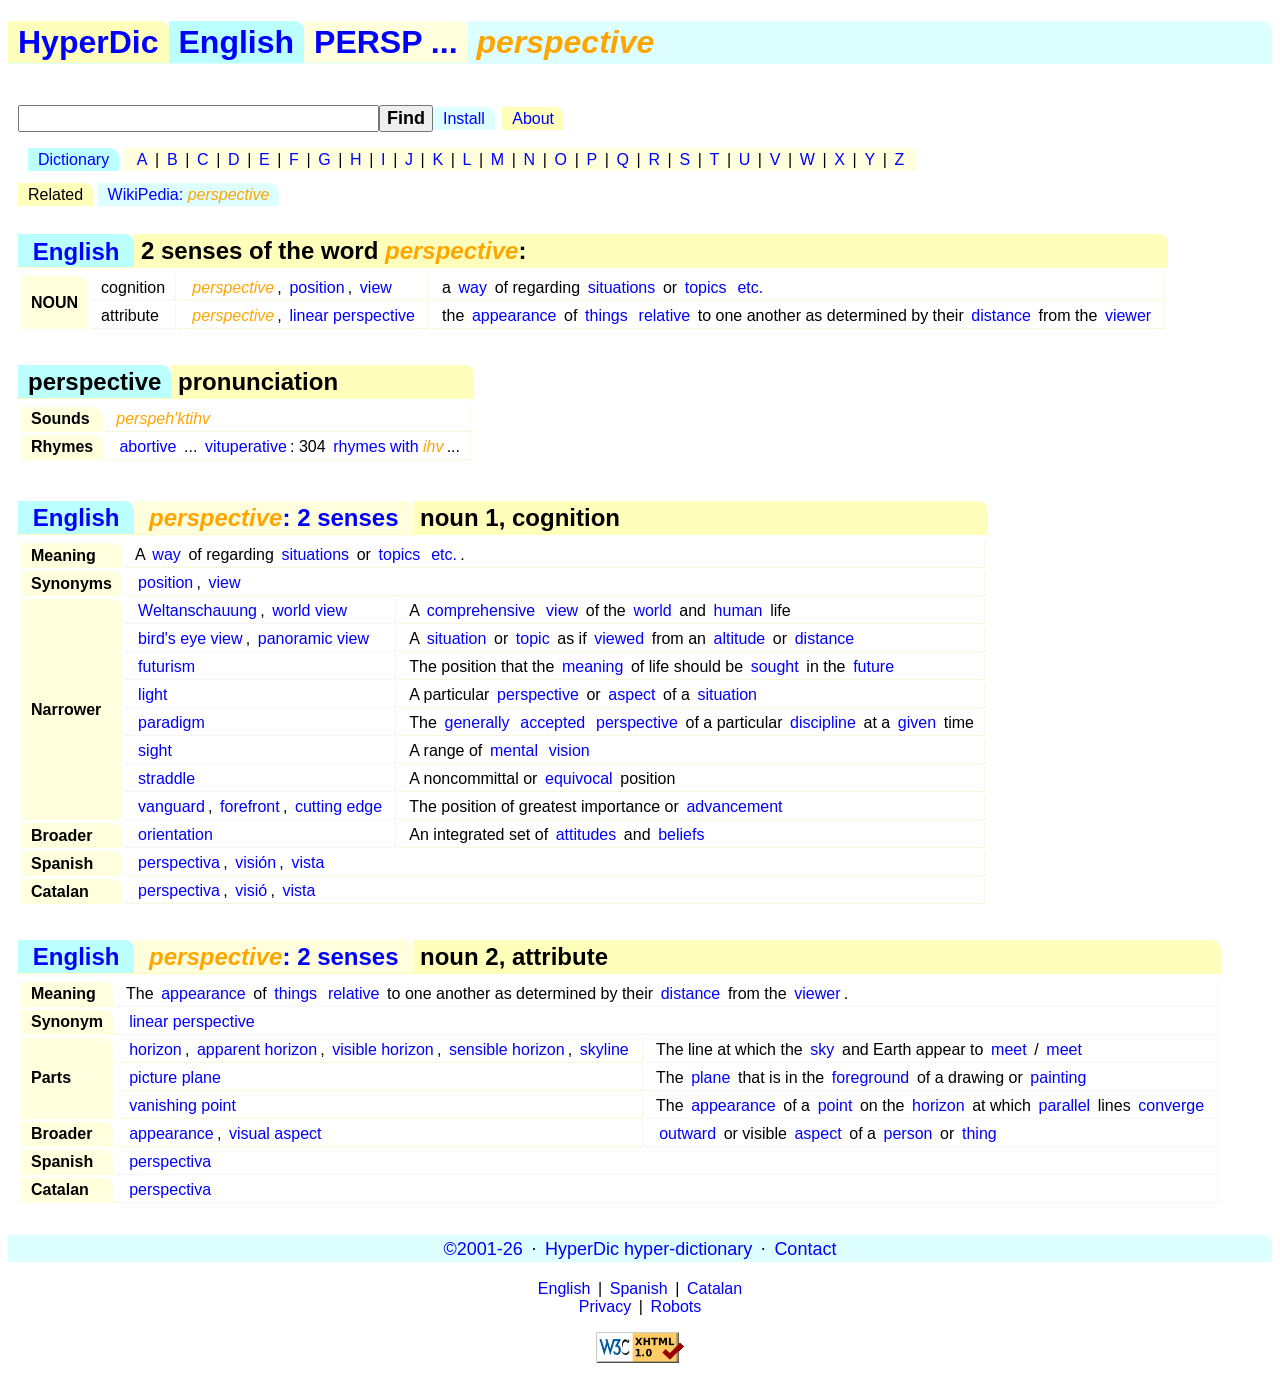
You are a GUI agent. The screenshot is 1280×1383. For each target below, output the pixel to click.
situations (622, 287)
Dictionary (73, 159)
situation (457, 638)
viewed (619, 638)
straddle (166, 778)
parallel (1065, 1105)
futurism (166, 666)
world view (309, 610)
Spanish (639, 1288)
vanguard (171, 806)
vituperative (246, 446)
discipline (823, 722)
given (917, 722)
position (316, 287)
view (376, 287)
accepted (552, 722)
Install (464, 118)
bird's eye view (190, 638)
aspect (631, 694)
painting (1058, 1077)
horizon (155, 1049)
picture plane (175, 1077)
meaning (592, 666)
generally (477, 722)
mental (514, 750)
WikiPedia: (189, 194)
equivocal (579, 778)
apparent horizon (257, 1049)
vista (307, 862)
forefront (250, 806)
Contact (805, 1248)
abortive (147, 446)
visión (255, 862)
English (237, 42)
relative (665, 315)
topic (533, 638)
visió (251, 890)
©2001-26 (483, 1248)
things (606, 315)
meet (1009, 1049)
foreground (870, 1077)
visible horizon (382, 1049)
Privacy (605, 1306)
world (652, 610)
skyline (604, 1049)
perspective (538, 694)
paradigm (171, 722)
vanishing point (182, 1105)
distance (1001, 315)
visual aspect (275, 1133)
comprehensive (481, 610)
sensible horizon (507, 1049)
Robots (676, 1306)
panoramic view (313, 638)
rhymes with (388, 446)
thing (979, 1133)
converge (1171, 1105)
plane (710, 1077)
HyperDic (88, 42)
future (873, 666)
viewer (1128, 315)
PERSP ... (385, 42)
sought (775, 666)
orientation (175, 834)
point (835, 1105)
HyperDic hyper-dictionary (648, 1248)
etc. (750, 287)
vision (569, 750)
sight (155, 750)
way (473, 287)
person (908, 1133)
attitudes (586, 834)
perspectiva (179, 862)
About (533, 118)
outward (687, 1133)
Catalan (714, 1288)
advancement (734, 806)
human (738, 610)
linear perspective (351, 315)
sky (822, 1049)
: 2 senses (273, 517)
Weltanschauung (197, 610)
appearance (514, 315)
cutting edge (338, 806)
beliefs (681, 834)
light (152, 694)
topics (706, 287)
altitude (740, 638)
